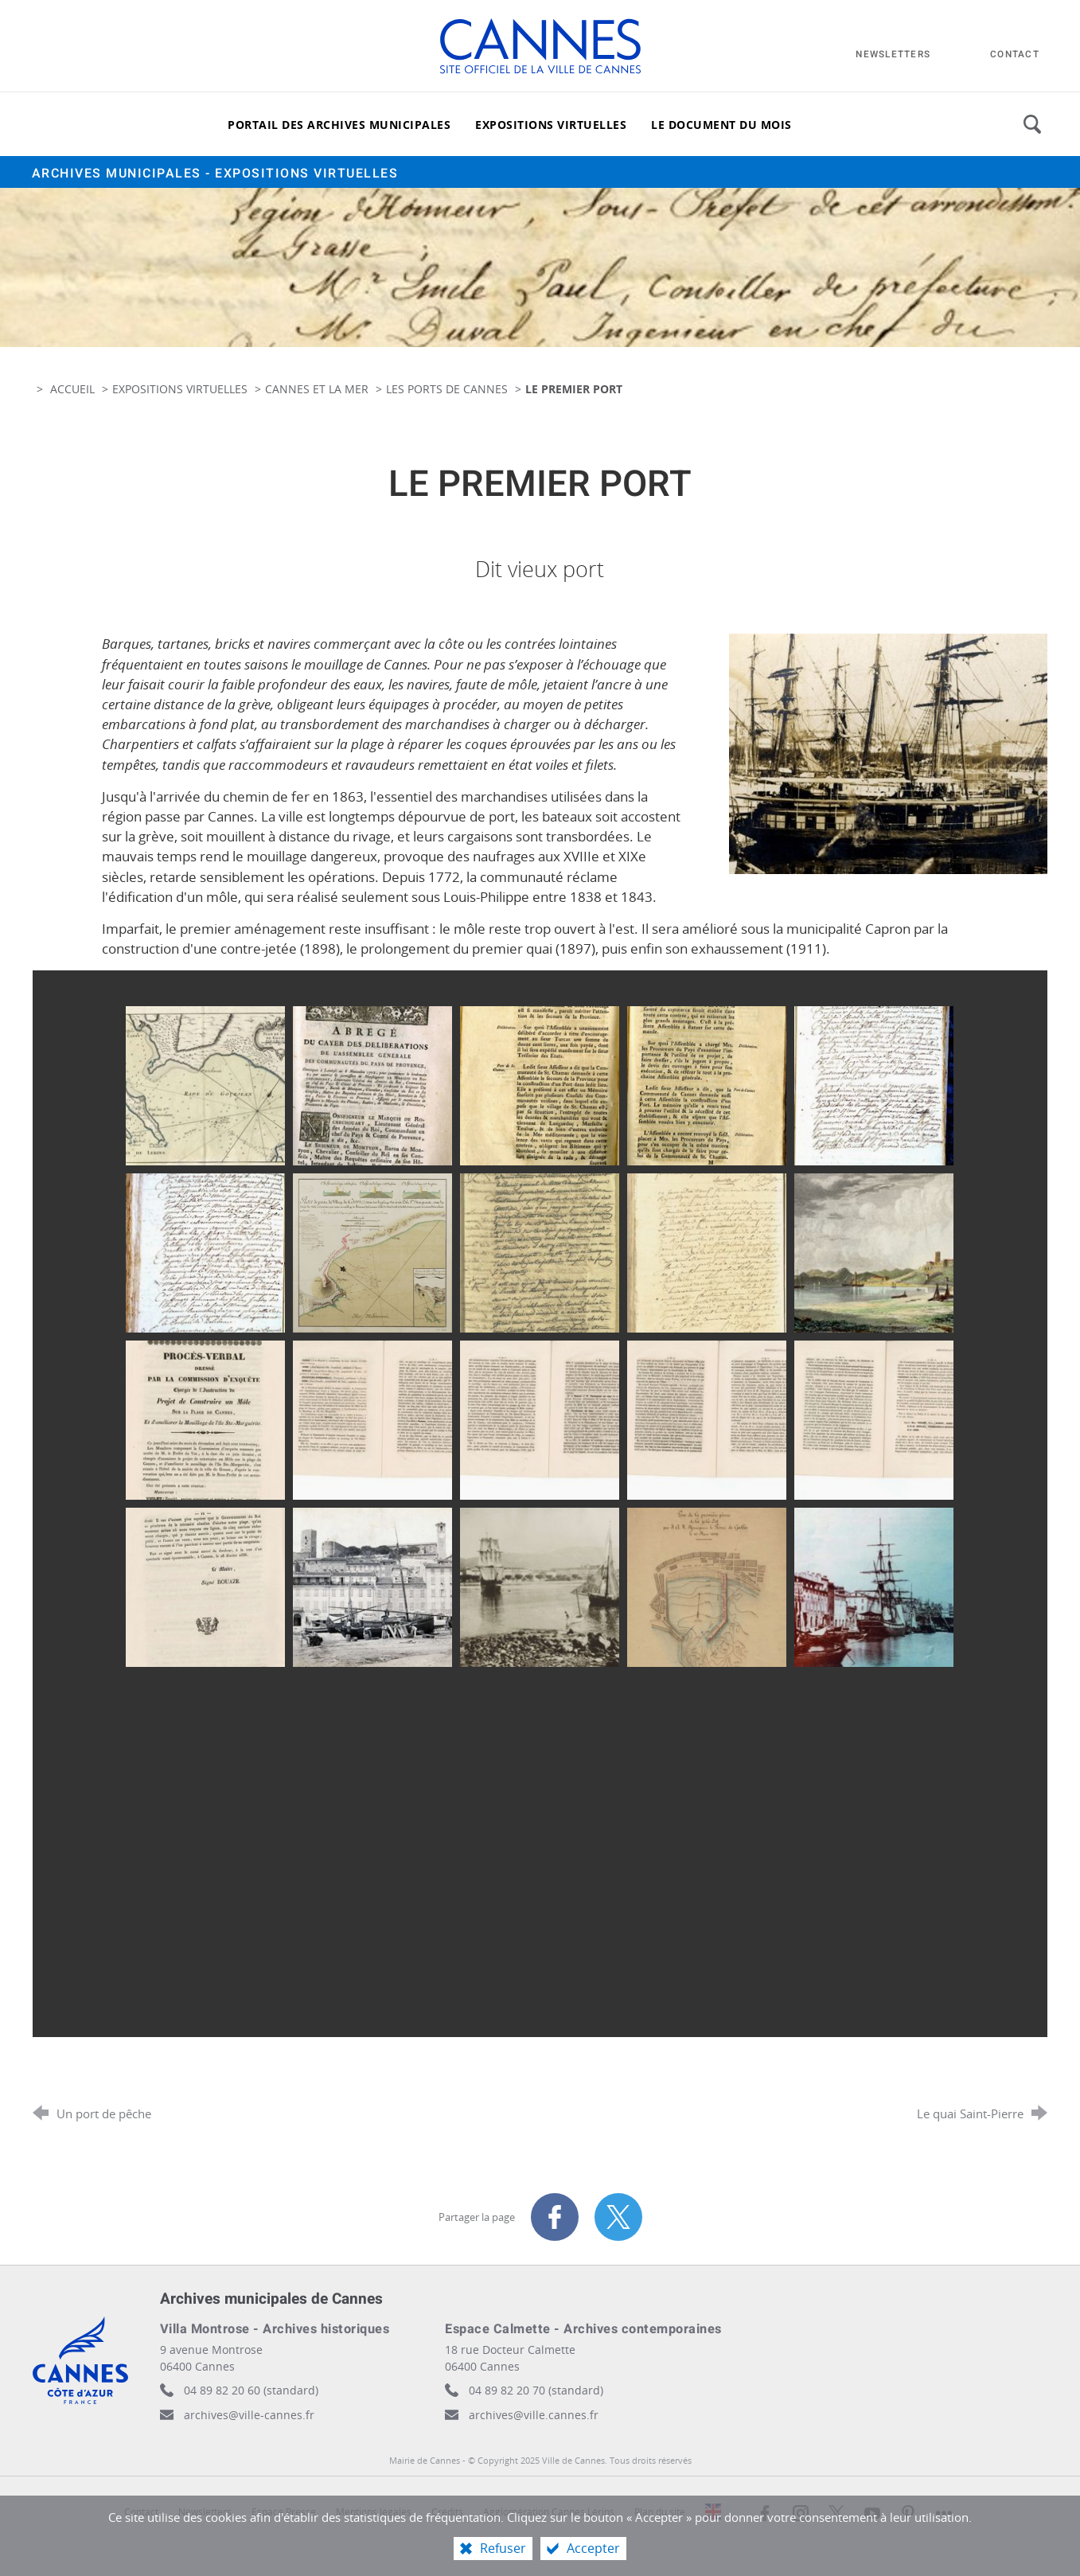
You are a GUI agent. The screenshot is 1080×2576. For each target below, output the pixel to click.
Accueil (74, 388)
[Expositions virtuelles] (551, 124)
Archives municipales (215, 173)
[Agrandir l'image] (888, 753)
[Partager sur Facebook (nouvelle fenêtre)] (555, 2217)
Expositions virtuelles (180, 388)
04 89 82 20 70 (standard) (536, 2390)
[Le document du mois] (721, 124)
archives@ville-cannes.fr (249, 2414)
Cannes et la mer (316, 388)
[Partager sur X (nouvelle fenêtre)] (618, 2217)
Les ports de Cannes (448, 388)
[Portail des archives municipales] (339, 124)
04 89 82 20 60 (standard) (251, 2390)
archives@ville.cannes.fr (533, 2414)
